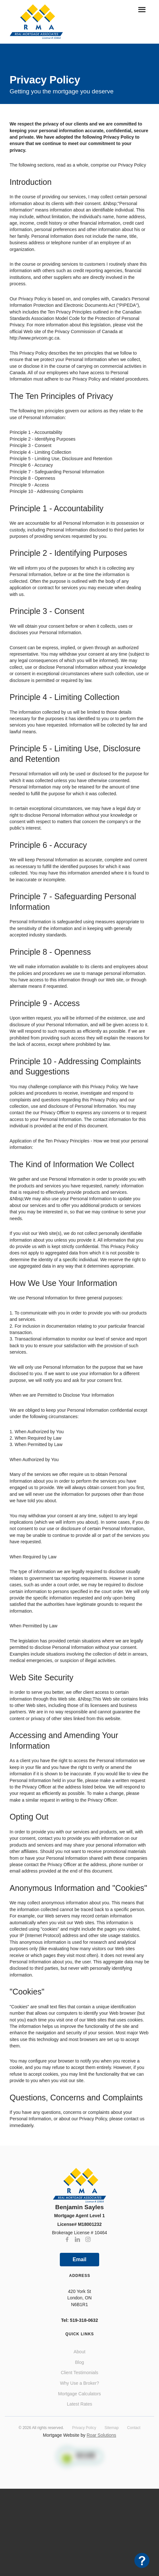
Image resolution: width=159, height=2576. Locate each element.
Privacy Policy (84, 2427)
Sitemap (112, 2427)
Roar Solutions (101, 2435)
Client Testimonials (79, 2372)
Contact (133, 2427)
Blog (79, 2362)
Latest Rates (79, 2404)
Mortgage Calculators (79, 2393)
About (79, 2351)
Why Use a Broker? (79, 2383)
